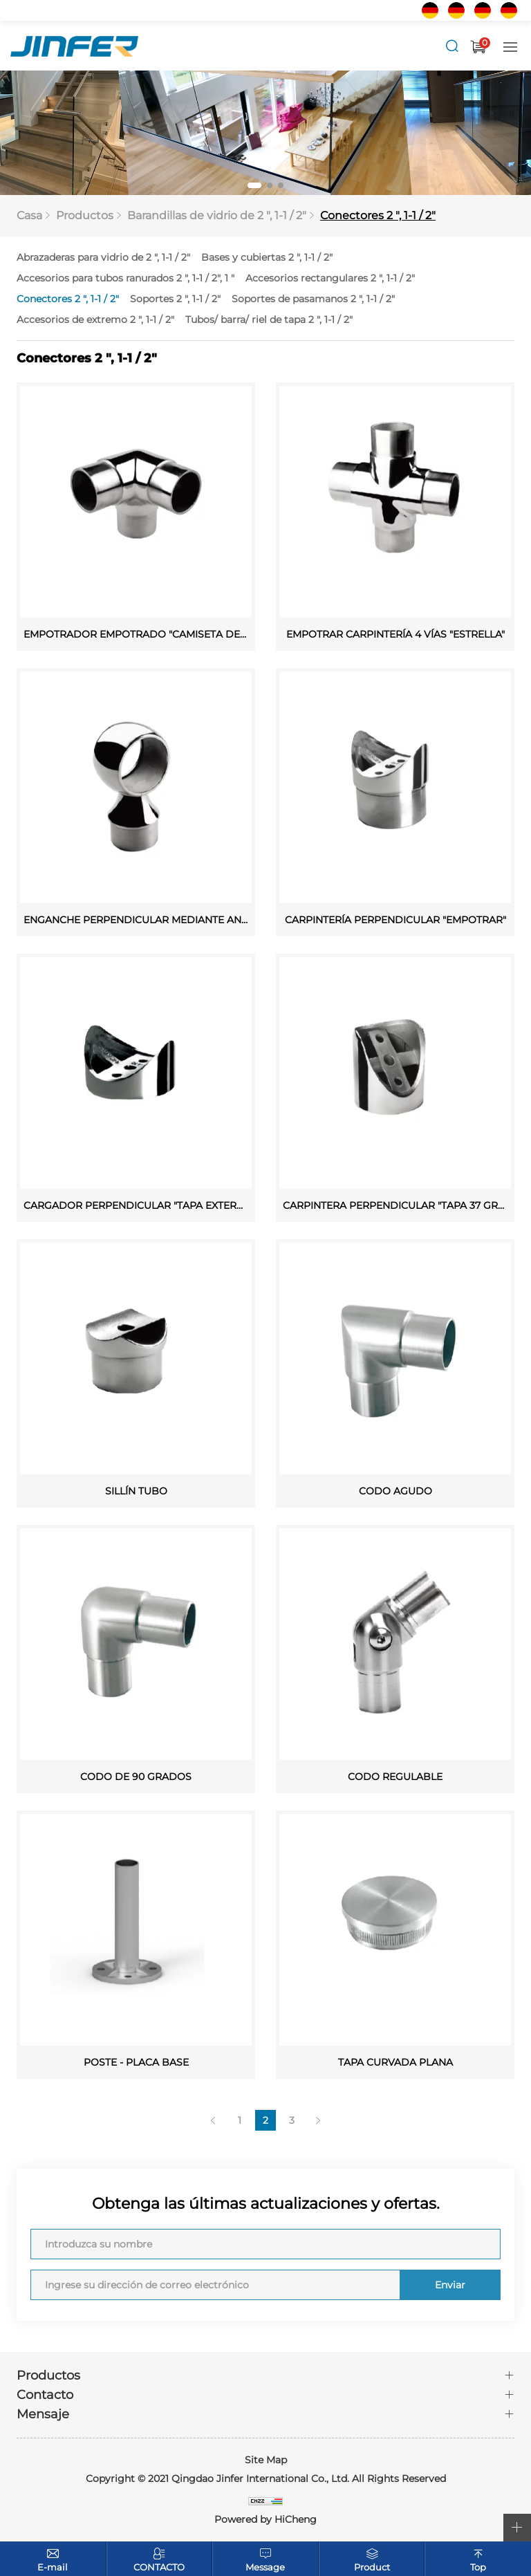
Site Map (266, 2460)
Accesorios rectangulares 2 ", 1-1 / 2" (330, 278)
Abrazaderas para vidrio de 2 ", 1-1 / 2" (103, 258)
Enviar (449, 2285)
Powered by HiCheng (265, 2520)
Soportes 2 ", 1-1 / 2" (175, 299)
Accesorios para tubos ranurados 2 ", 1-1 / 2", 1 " (125, 278)
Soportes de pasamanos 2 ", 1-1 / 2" (313, 299)
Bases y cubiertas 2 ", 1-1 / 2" (267, 258)
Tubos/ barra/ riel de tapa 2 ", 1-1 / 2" (269, 320)
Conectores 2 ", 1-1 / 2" (378, 216)
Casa (29, 216)
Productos (84, 216)
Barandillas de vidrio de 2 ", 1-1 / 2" (216, 216)
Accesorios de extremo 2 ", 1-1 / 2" (95, 320)
